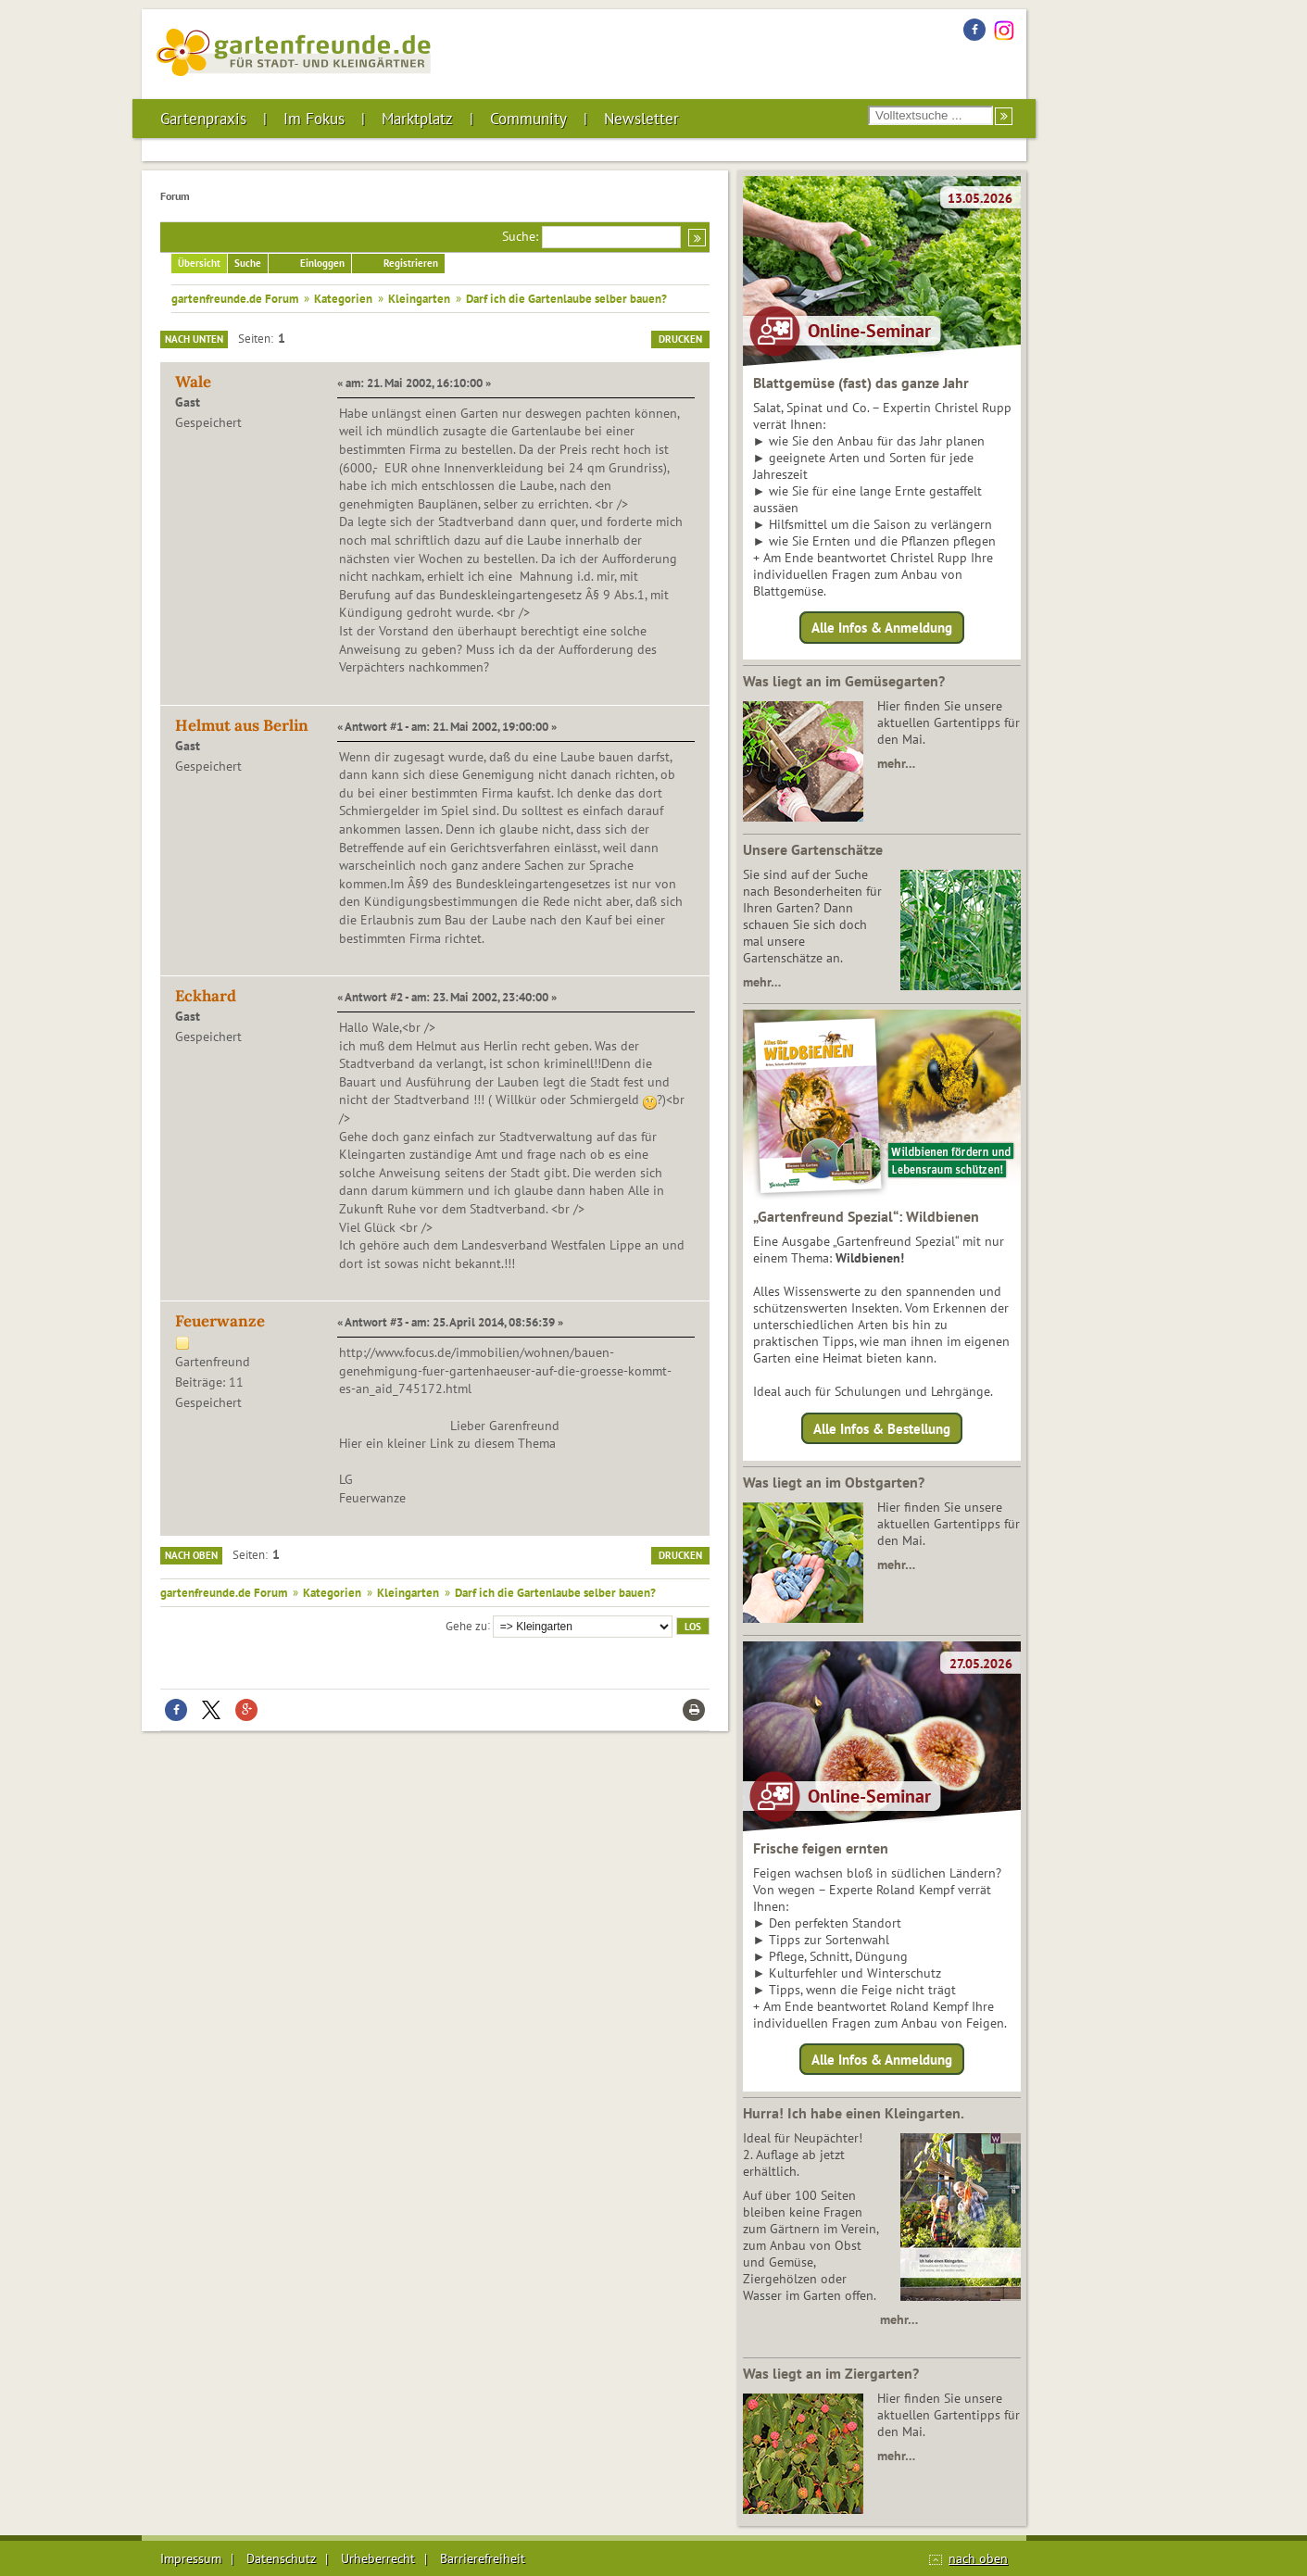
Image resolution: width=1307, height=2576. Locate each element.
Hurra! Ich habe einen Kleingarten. (853, 2113)
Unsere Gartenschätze (813, 849)
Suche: (520, 236)
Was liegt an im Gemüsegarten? (844, 681)
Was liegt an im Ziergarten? (831, 2373)
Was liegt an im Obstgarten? (833, 1482)
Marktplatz (417, 118)
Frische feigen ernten (820, 1848)
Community (528, 118)
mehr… (896, 763)
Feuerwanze (220, 1321)
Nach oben (191, 1555)
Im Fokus (314, 118)
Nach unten (194, 339)
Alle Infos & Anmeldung (881, 627)
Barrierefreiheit (482, 2558)
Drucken (680, 339)
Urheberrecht (378, 2558)
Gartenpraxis (203, 118)
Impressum (190, 2558)
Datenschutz (281, 2558)
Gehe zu (466, 1624)
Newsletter (641, 118)
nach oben (978, 2558)
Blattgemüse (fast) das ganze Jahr (861, 382)
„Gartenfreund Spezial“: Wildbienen (866, 1216)
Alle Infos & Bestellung (881, 1428)
